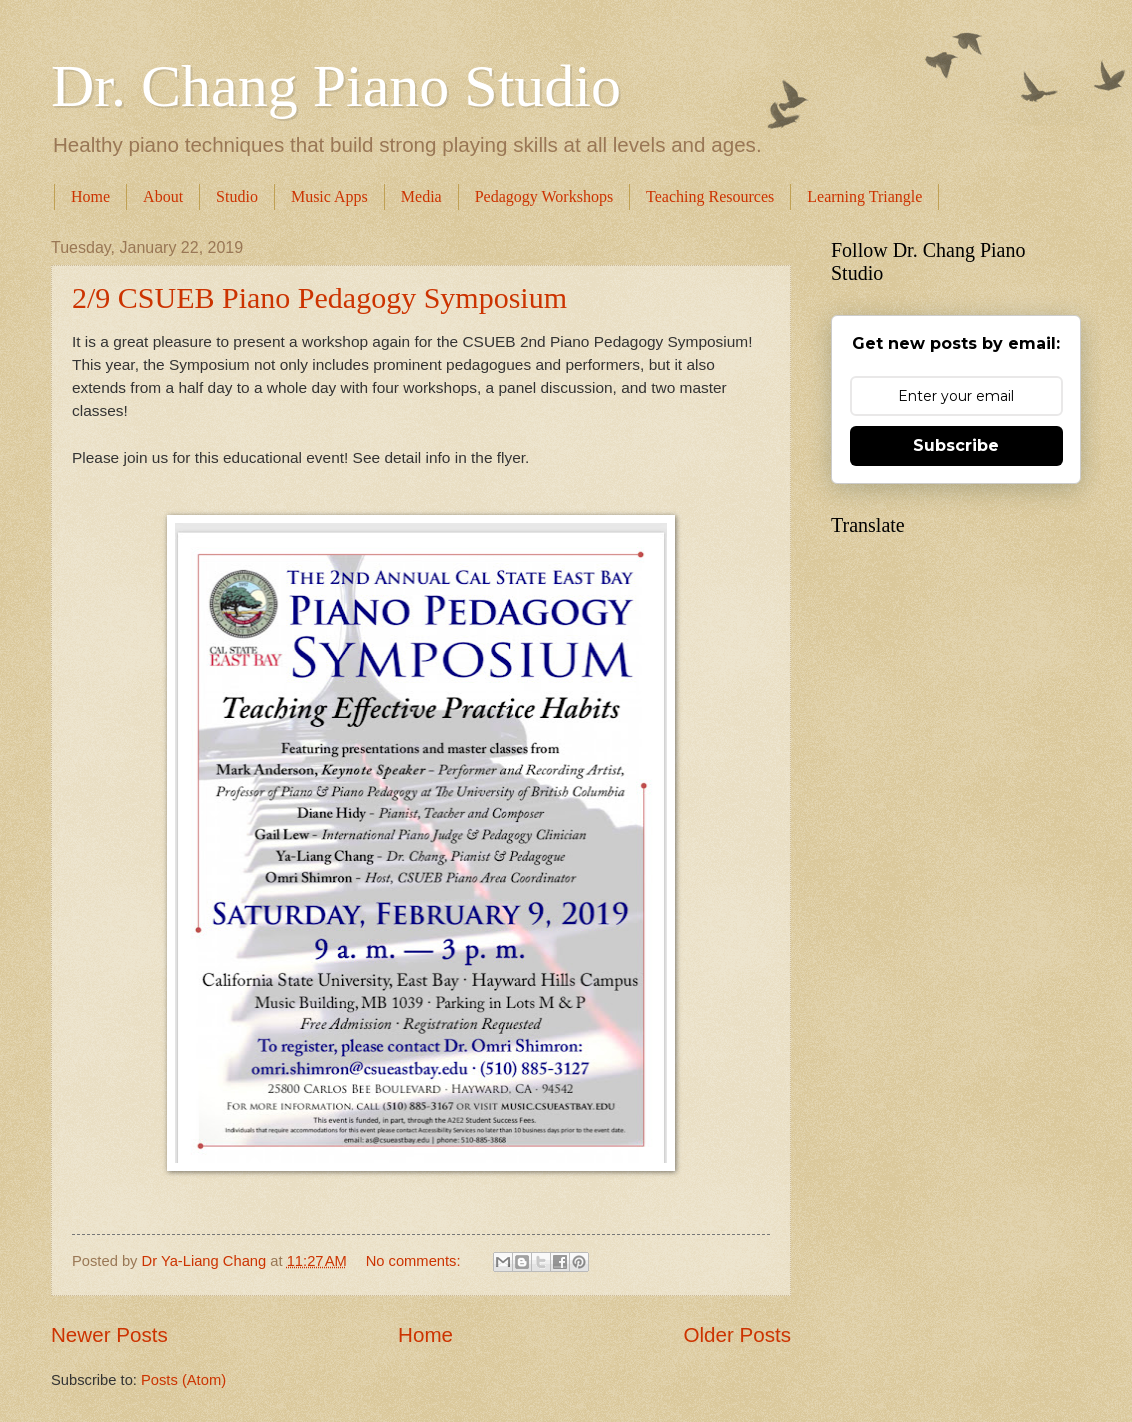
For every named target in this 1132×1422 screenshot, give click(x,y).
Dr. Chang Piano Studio (336, 86)
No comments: (415, 1261)
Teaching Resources (710, 196)
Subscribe (956, 445)
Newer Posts (109, 1334)
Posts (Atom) (183, 1380)
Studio (237, 196)
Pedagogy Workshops (544, 196)
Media (421, 196)
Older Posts (737, 1334)
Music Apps (329, 196)
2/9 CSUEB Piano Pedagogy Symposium (319, 297)
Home (90, 196)
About (163, 196)
